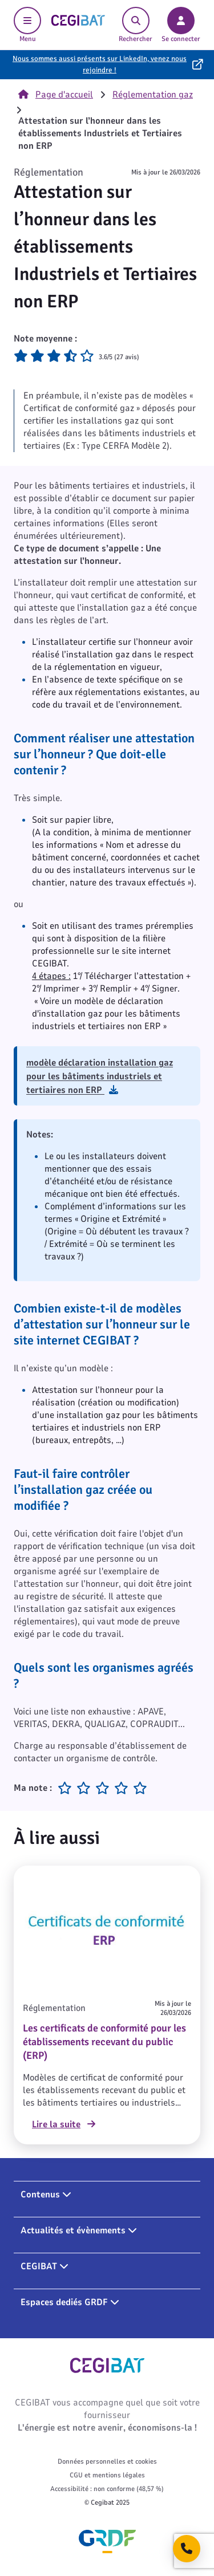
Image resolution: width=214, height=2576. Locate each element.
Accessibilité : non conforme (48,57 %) (107, 2488)
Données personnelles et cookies (107, 2461)
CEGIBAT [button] (44, 2266)
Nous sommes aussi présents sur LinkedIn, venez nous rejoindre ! (100, 64)
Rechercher (135, 25)
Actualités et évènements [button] (79, 2230)
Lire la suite (63, 2124)
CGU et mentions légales (107, 2475)
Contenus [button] (46, 2194)
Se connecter (180, 25)
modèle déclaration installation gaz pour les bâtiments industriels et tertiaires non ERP (99, 1076)
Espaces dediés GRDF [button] (70, 2302)
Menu (27, 25)
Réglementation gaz (152, 94)
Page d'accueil (55, 94)
